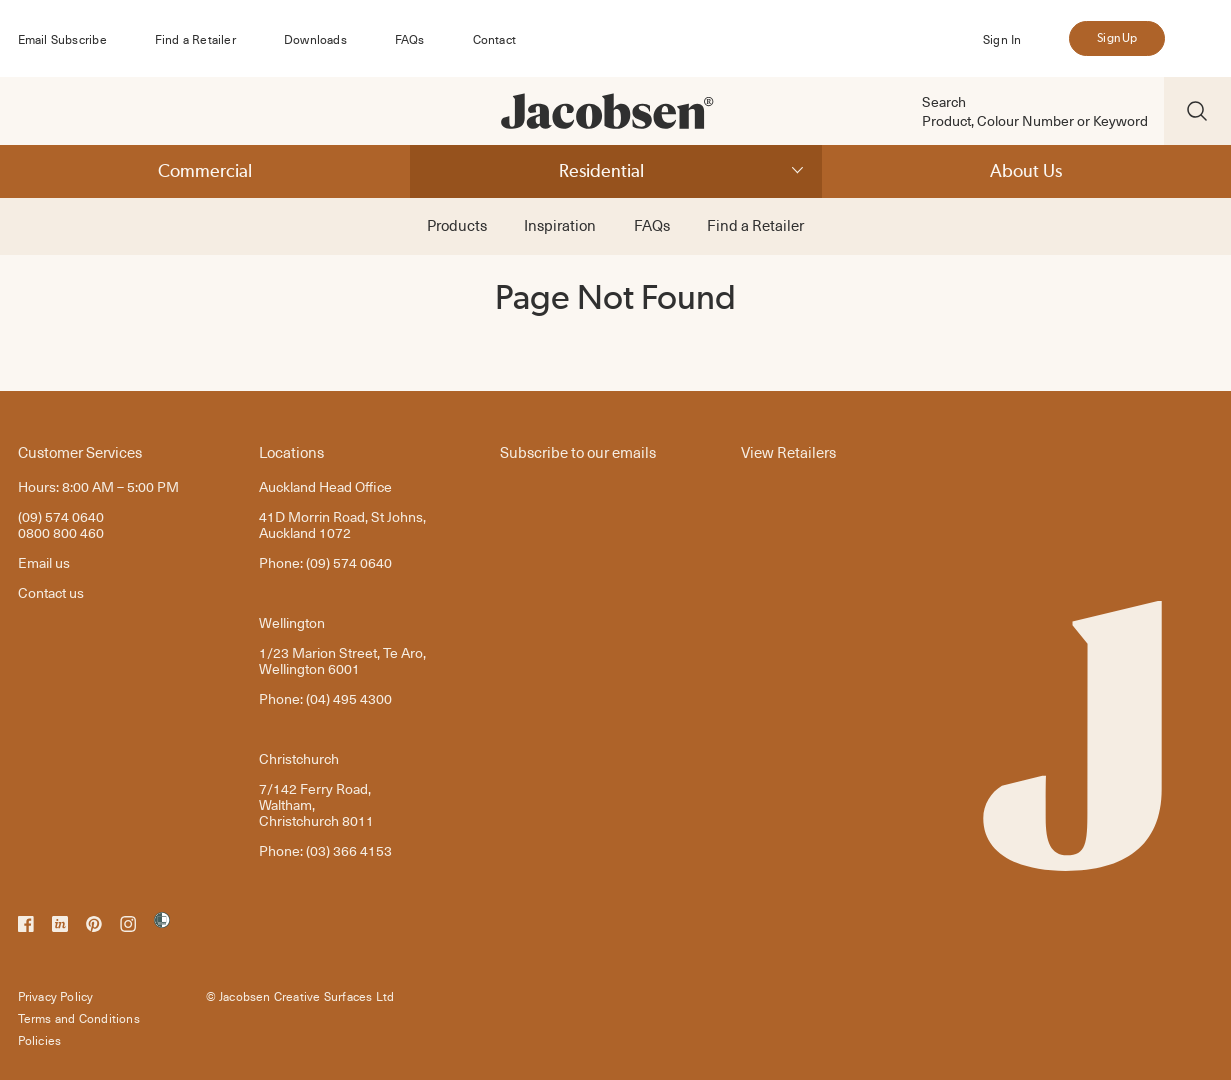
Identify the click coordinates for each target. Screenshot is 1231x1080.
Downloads (315, 39)
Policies (40, 1040)
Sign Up (1117, 38)
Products (457, 225)
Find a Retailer (195, 39)
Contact (494, 39)
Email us (44, 562)
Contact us (51, 592)
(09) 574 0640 (61, 516)
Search (944, 102)
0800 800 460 (61, 532)
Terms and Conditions (79, 1018)
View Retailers (788, 451)
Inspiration (560, 225)
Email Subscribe (62, 39)
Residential (601, 170)
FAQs (410, 39)
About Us (1026, 170)
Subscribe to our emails (578, 451)
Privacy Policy (56, 996)
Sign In (1002, 39)
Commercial (205, 170)
